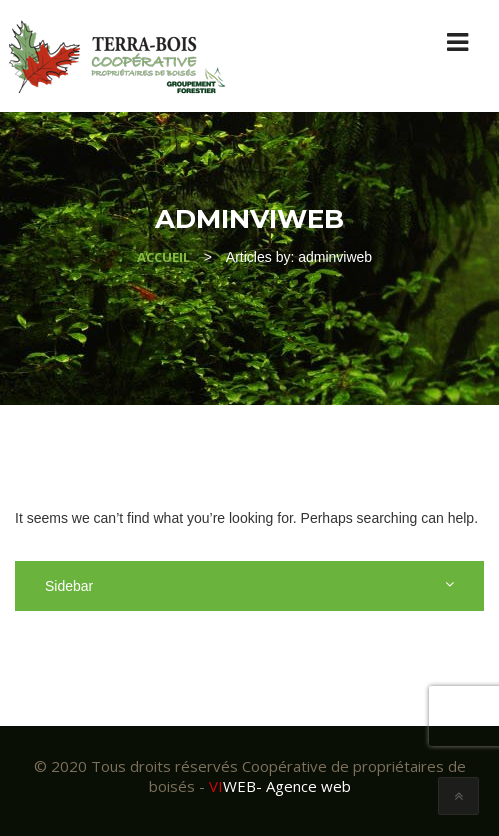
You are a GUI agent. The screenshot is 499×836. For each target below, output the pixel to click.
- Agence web (280, 786)
